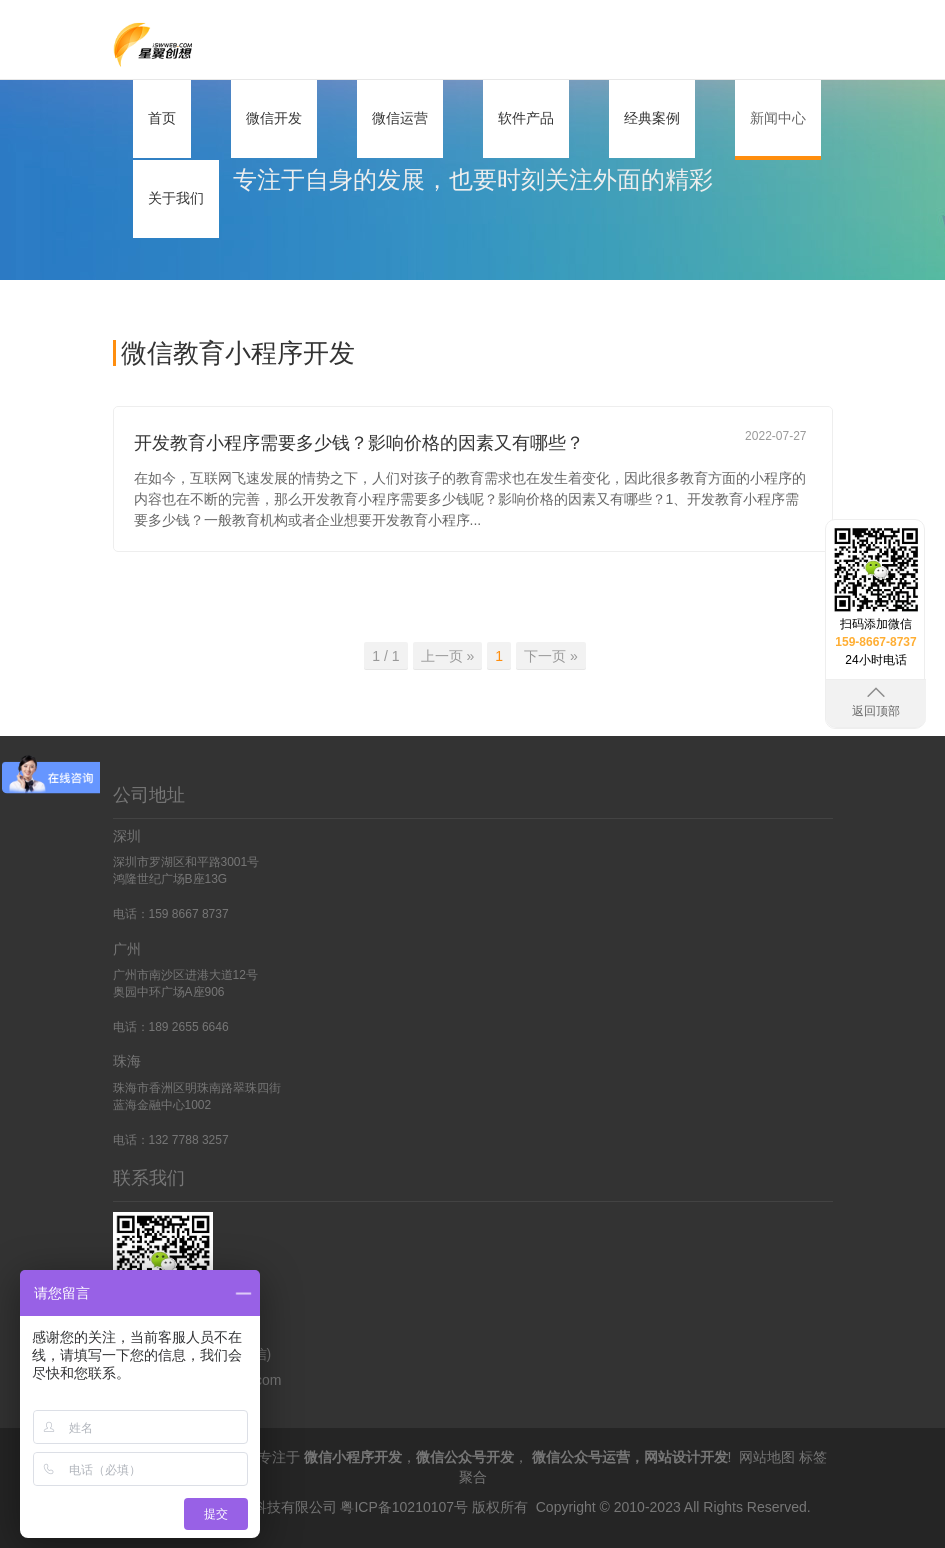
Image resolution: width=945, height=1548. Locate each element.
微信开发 (274, 118)
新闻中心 (778, 118)
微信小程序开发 (353, 1457)
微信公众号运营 (581, 1457)
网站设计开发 (686, 1457)
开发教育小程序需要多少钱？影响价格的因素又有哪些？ (359, 443)
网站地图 (767, 1457)
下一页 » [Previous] (551, 656)
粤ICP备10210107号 (404, 1507)
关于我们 (176, 198)
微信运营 (400, 118)
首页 (162, 118)
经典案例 (652, 118)
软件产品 (526, 118)
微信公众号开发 (465, 1457)
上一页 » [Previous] (448, 656)
